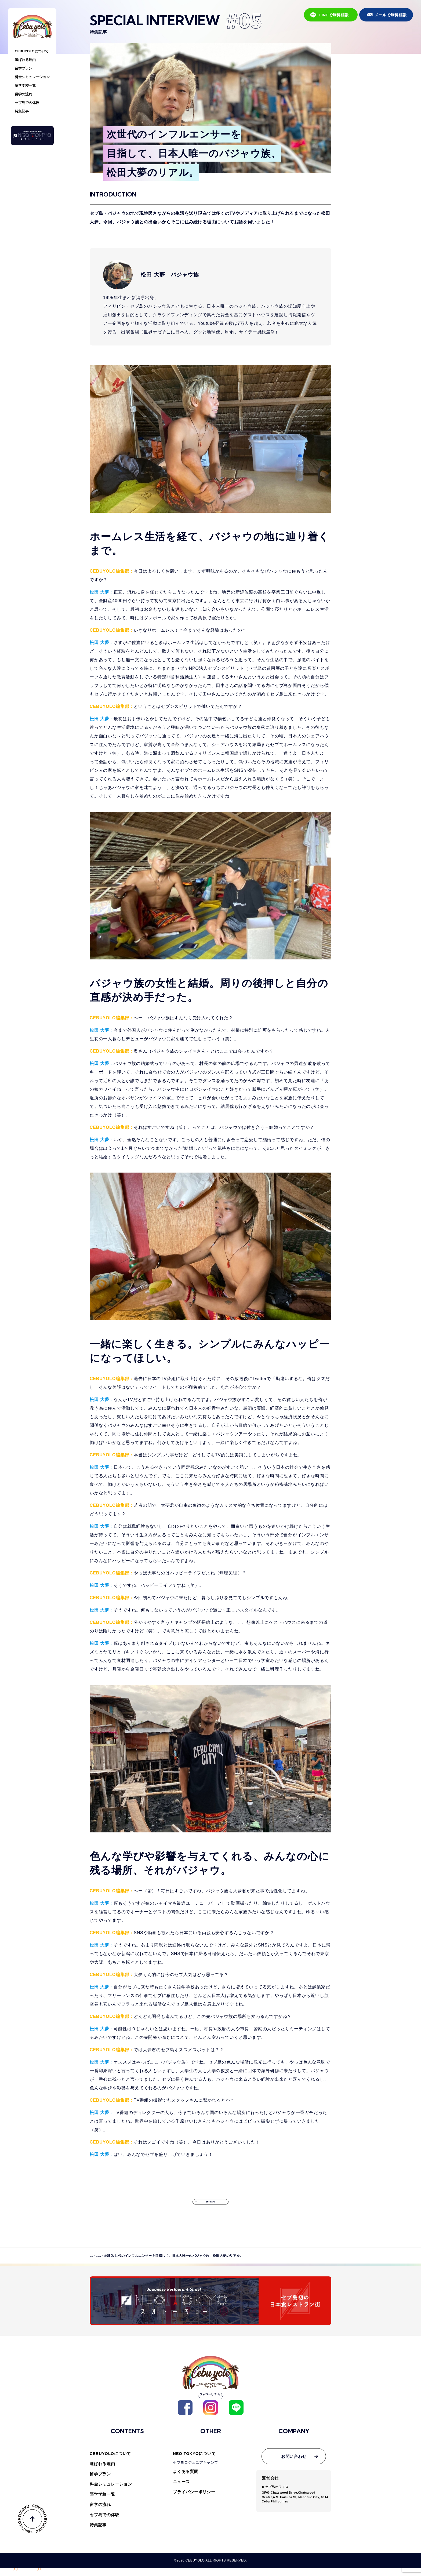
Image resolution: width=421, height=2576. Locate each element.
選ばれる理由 (25, 60)
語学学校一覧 (25, 85)
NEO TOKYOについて (194, 2461)
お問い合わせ (294, 2464)
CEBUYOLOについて (32, 51)
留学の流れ (23, 94)
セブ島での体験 (27, 103)
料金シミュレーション (32, 77)
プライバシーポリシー (194, 2500)
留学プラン (23, 68)
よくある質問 (185, 2479)
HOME (95, 2266)
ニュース (181, 2489)
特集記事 (22, 111)
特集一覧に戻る (210, 2207)
